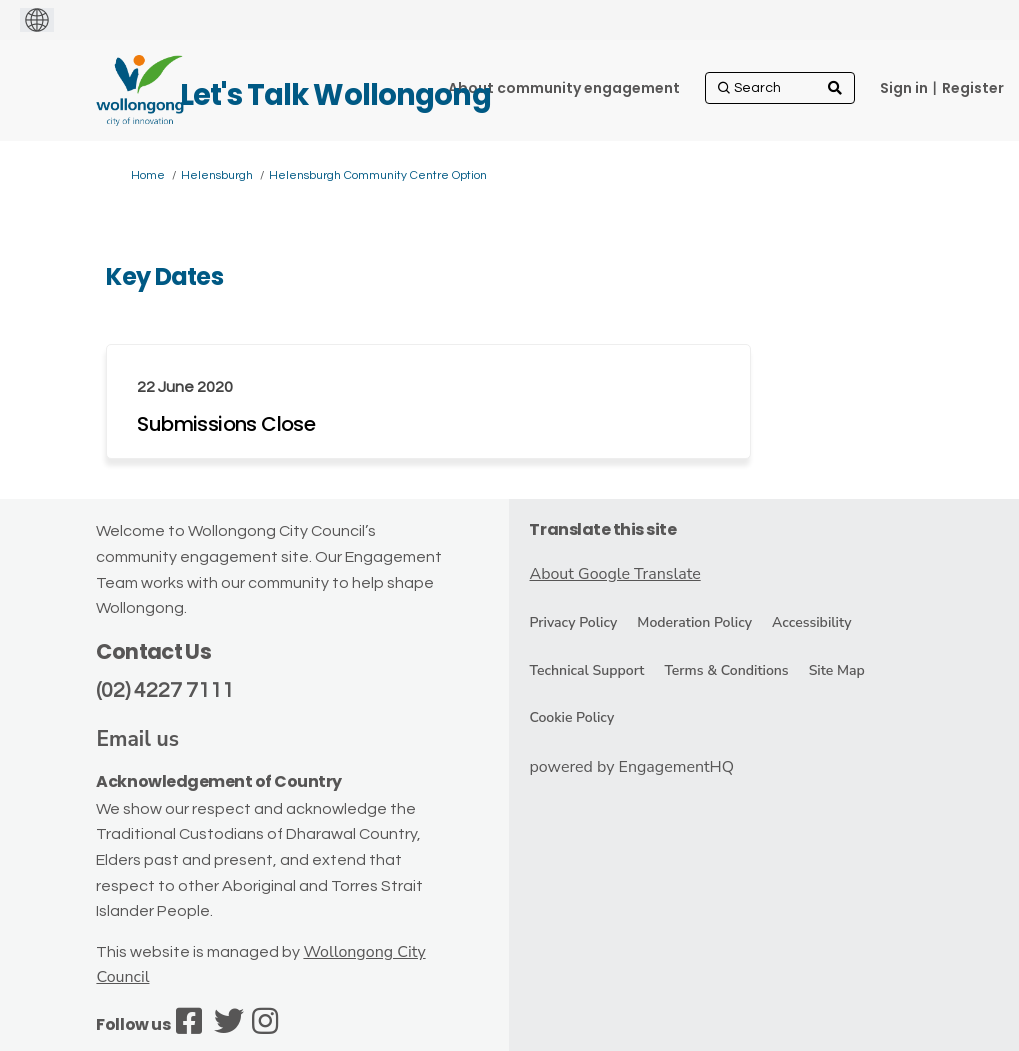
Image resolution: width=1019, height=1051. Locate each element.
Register (973, 88)
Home (148, 175)
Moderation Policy (694, 622)
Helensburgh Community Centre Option (378, 175)
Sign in (904, 88)
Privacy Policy (573, 622)
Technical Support (586, 670)
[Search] (780, 88)
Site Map (837, 670)
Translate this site (602, 529)
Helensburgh (217, 175)
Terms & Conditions (726, 670)
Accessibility (811, 622)
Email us (137, 739)
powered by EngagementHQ (631, 767)
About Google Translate (614, 574)
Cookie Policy (571, 717)
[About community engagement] (564, 88)
